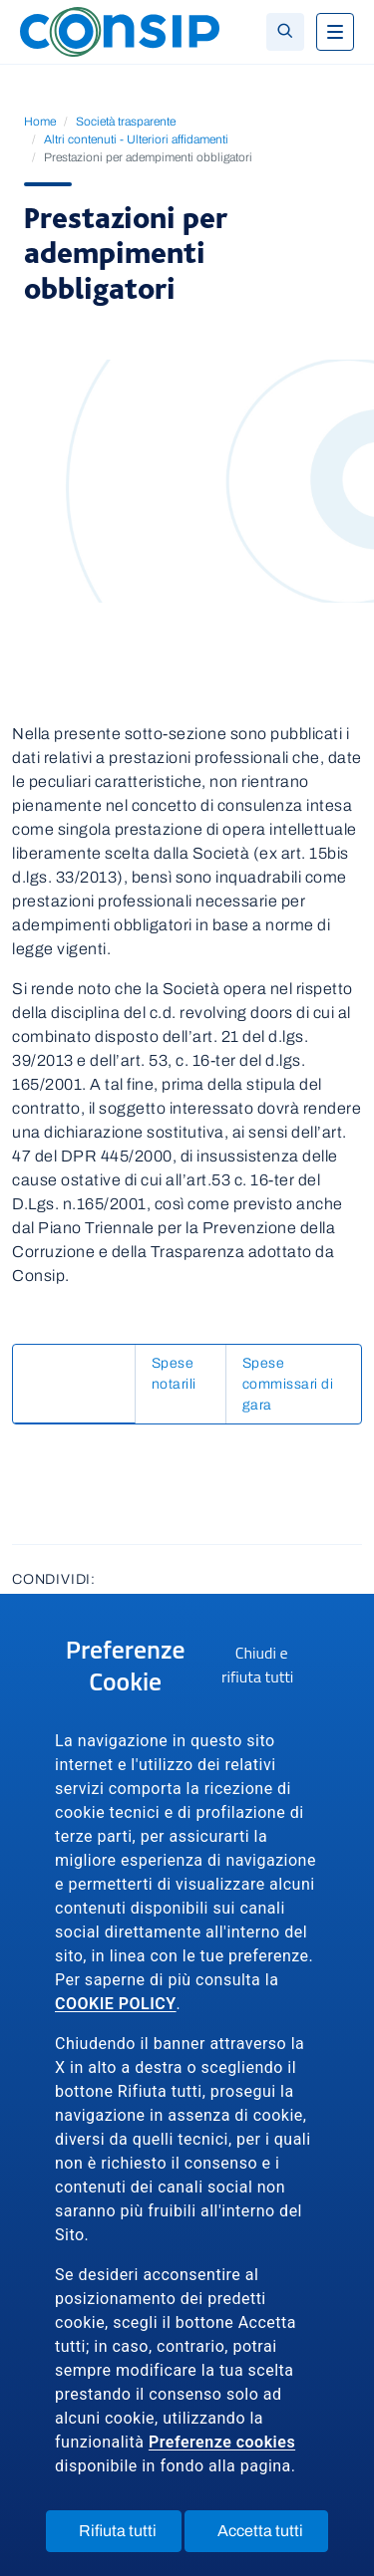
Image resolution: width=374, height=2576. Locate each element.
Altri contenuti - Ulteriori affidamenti (136, 139)
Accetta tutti (272, 2535)
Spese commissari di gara (114, 1438)
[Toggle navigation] (335, 32)
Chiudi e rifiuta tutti (270, 1668)
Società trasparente (126, 122)
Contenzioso (71, 1363)
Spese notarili (74, 1401)
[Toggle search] (285, 32)
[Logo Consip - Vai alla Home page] (119, 30)
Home (40, 122)
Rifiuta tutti (130, 2535)
